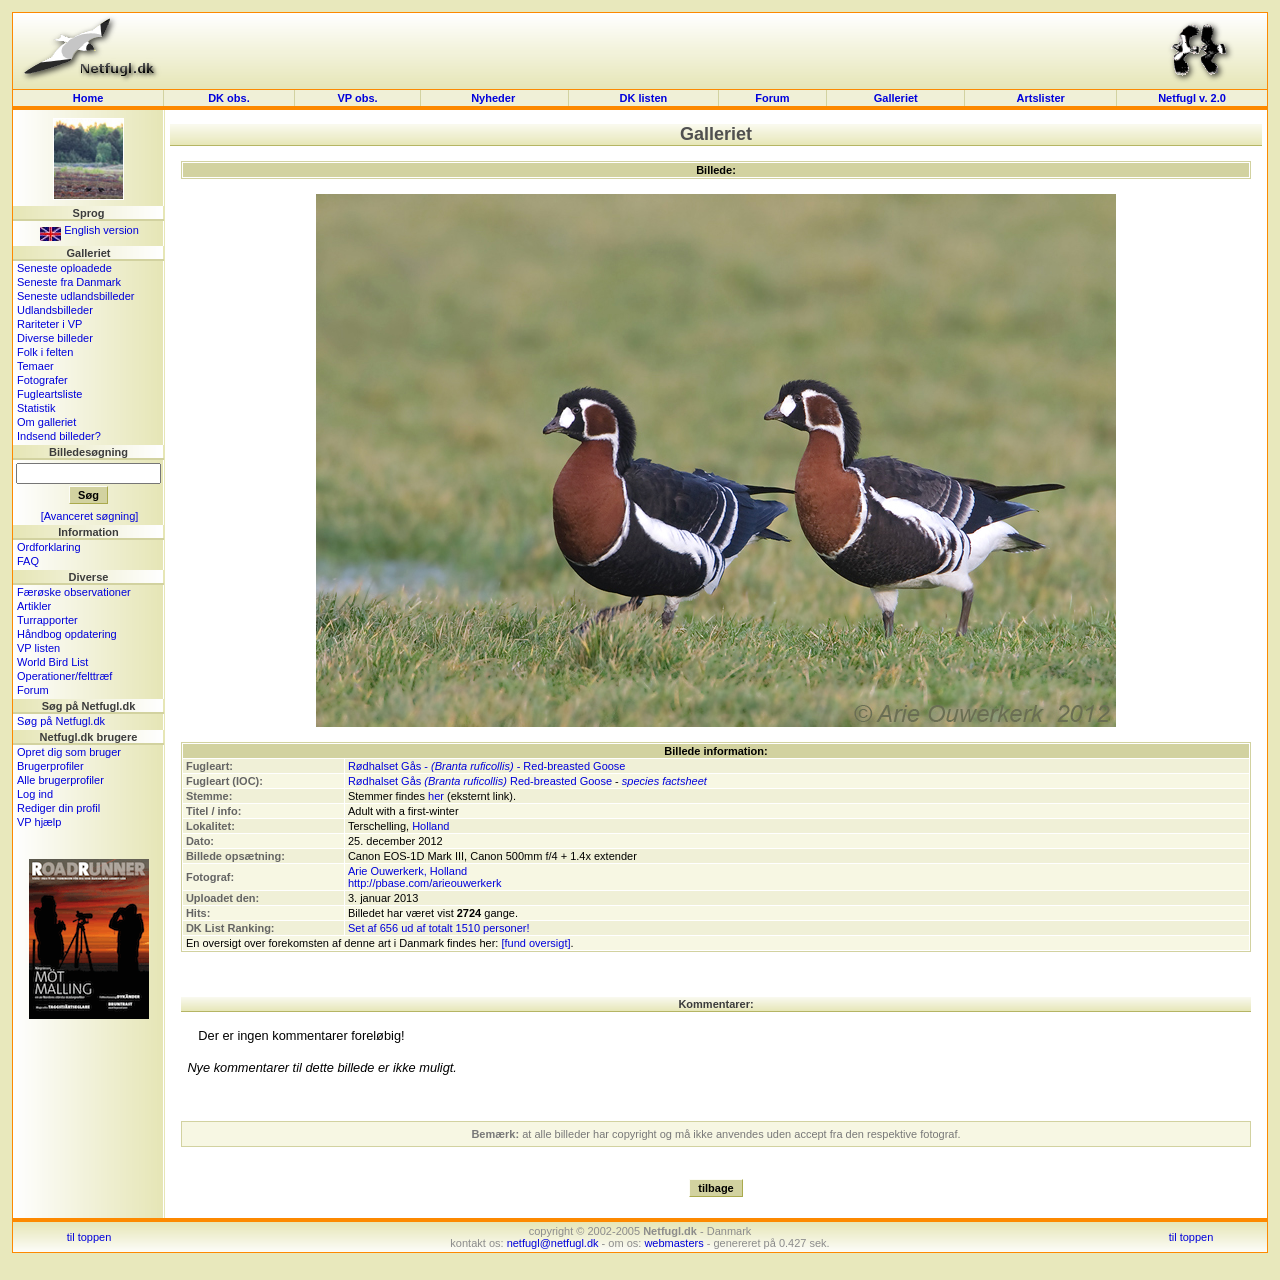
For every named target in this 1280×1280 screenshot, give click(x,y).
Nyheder (494, 98)
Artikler (34, 606)
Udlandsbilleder (55, 310)
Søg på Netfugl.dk (61, 721)
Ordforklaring (49, 547)
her (436, 796)
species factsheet (664, 781)
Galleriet (896, 98)
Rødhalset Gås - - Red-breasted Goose (487, 766)
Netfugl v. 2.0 (1192, 98)
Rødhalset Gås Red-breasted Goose (480, 781)
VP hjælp (39, 822)
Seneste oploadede (64, 268)
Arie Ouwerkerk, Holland (407, 871)
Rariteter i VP (49, 324)
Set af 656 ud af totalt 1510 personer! (439, 928)
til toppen (89, 1237)
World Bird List (52, 662)
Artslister (1041, 98)
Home (88, 98)
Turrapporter (47, 620)
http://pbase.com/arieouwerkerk (424, 883)
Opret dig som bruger (69, 752)
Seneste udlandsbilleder (75, 296)
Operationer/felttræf (64, 676)
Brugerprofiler (50, 766)
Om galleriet (46, 422)
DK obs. (229, 98)
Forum (772, 98)
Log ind (35, 794)
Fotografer (42, 380)
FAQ (28, 561)
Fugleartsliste (49, 394)
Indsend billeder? (59, 436)
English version (89, 230)
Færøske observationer (74, 592)
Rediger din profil (58, 808)
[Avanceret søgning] (90, 516)
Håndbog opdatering (67, 634)
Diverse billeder (55, 338)
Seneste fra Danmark (69, 282)
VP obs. (357, 98)
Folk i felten (45, 352)
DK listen (644, 98)
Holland (430, 826)
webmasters (673, 1243)
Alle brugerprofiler (60, 780)
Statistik (36, 408)
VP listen (38, 648)
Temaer (35, 366)
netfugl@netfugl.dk (553, 1243)
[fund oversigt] (535, 943)
